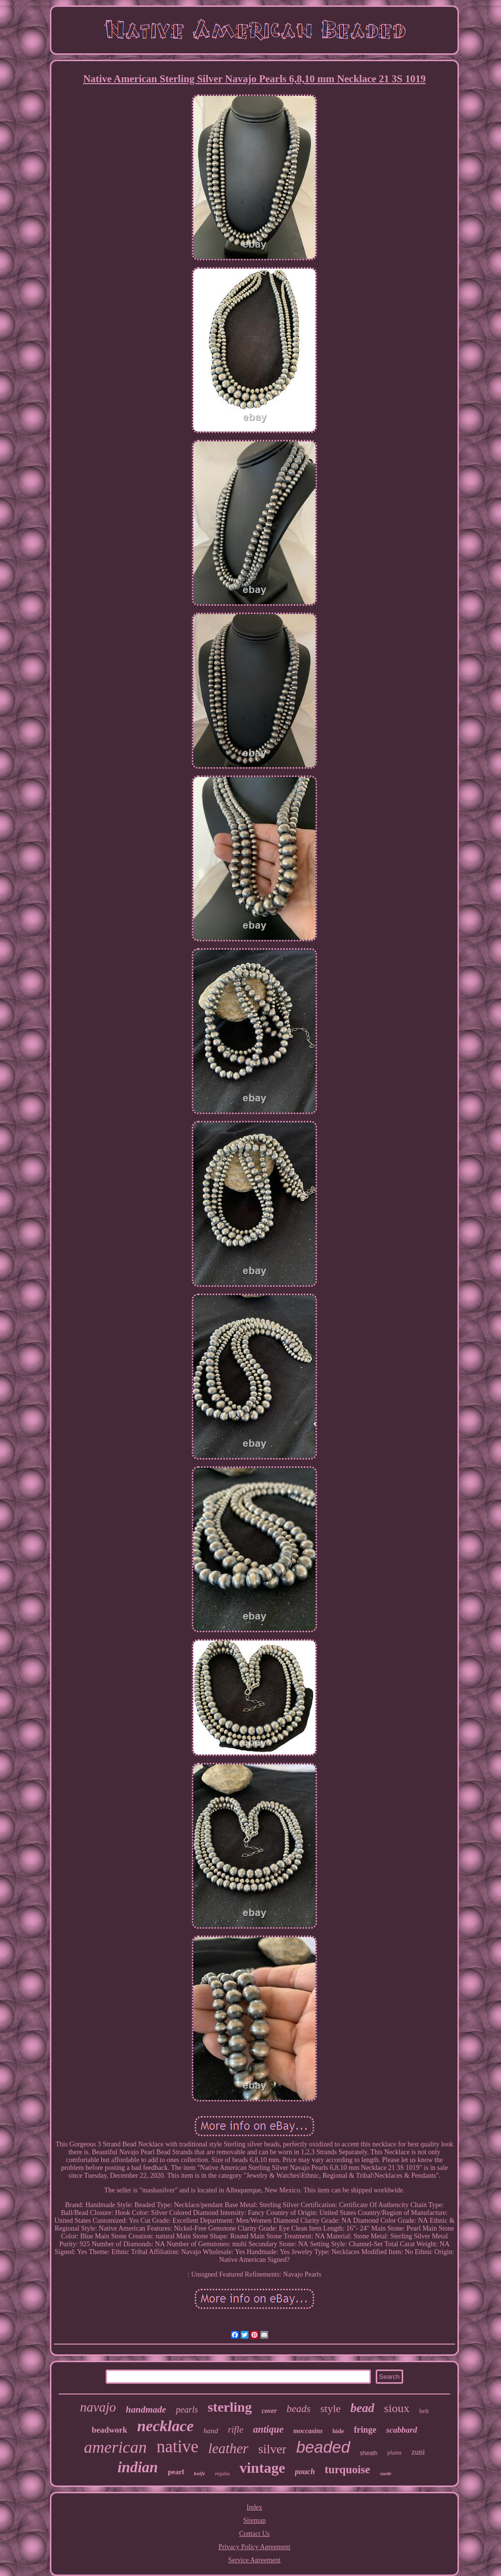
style (330, 2408)
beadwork (109, 2430)
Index (254, 2507)
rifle (236, 2429)
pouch (305, 2471)
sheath (369, 2453)
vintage (262, 2468)
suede (385, 2473)
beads (299, 2409)
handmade (146, 2409)
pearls (187, 2410)
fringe (365, 2430)
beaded (323, 2447)
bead (362, 2408)
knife (199, 2473)
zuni (418, 2452)
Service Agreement (254, 2560)
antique (268, 2429)
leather (228, 2448)
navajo (98, 2407)
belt (424, 2411)
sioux (397, 2408)
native (178, 2446)
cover (269, 2411)
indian (137, 2467)
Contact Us (254, 2533)
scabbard (401, 2430)
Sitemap (254, 2520)
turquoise (347, 2469)
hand (211, 2431)
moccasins (308, 2431)
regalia (222, 2473)
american (115, 2447)
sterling (229, 2407)
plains (394, 2452)
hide (338, 2431)
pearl (176, 2472)
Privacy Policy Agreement (255, 2547)
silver (272, 2449)
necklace (165, 2426)
